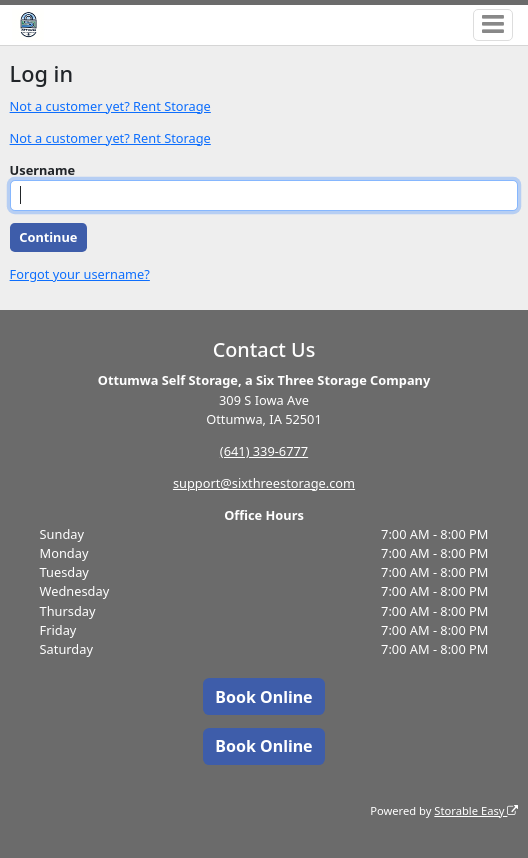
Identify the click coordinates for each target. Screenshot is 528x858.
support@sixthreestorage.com (264, 483)
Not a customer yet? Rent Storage (110, 106)
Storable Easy (476, 810)
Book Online (263, 697)
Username (43, 170)
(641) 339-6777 (264, 451)
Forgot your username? (80, 274)
